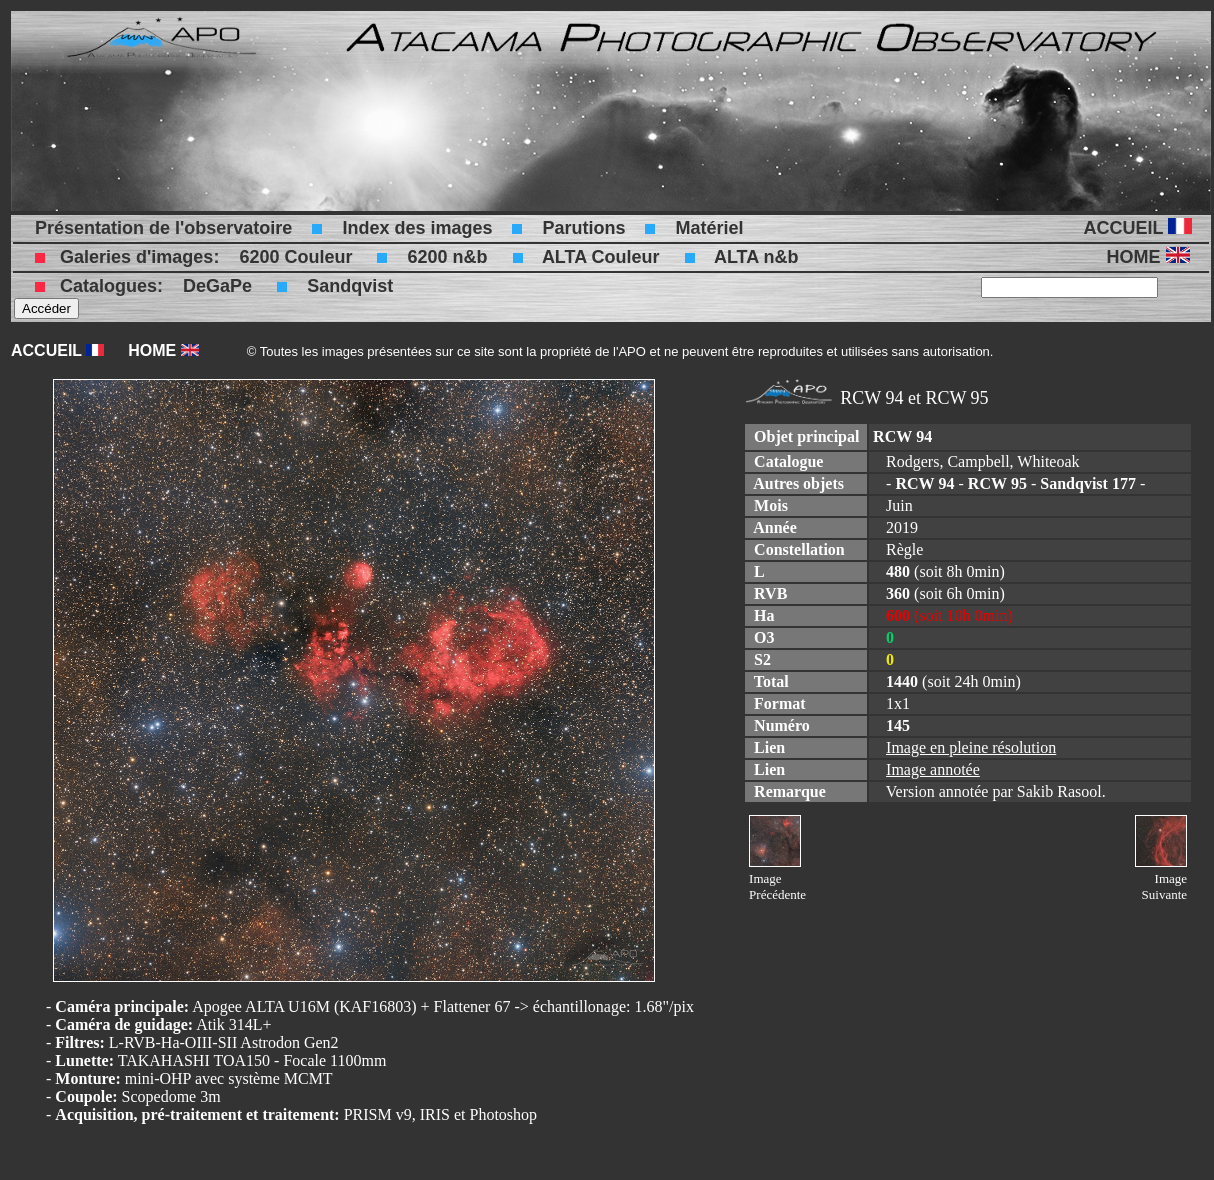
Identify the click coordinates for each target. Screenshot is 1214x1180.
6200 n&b (447, 257)
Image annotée (933, 769)
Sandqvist (350, 286)
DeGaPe (217, 286)
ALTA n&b (756, 257)
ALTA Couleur (601, 257)
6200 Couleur (295, 257)
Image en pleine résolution (971, 747)
